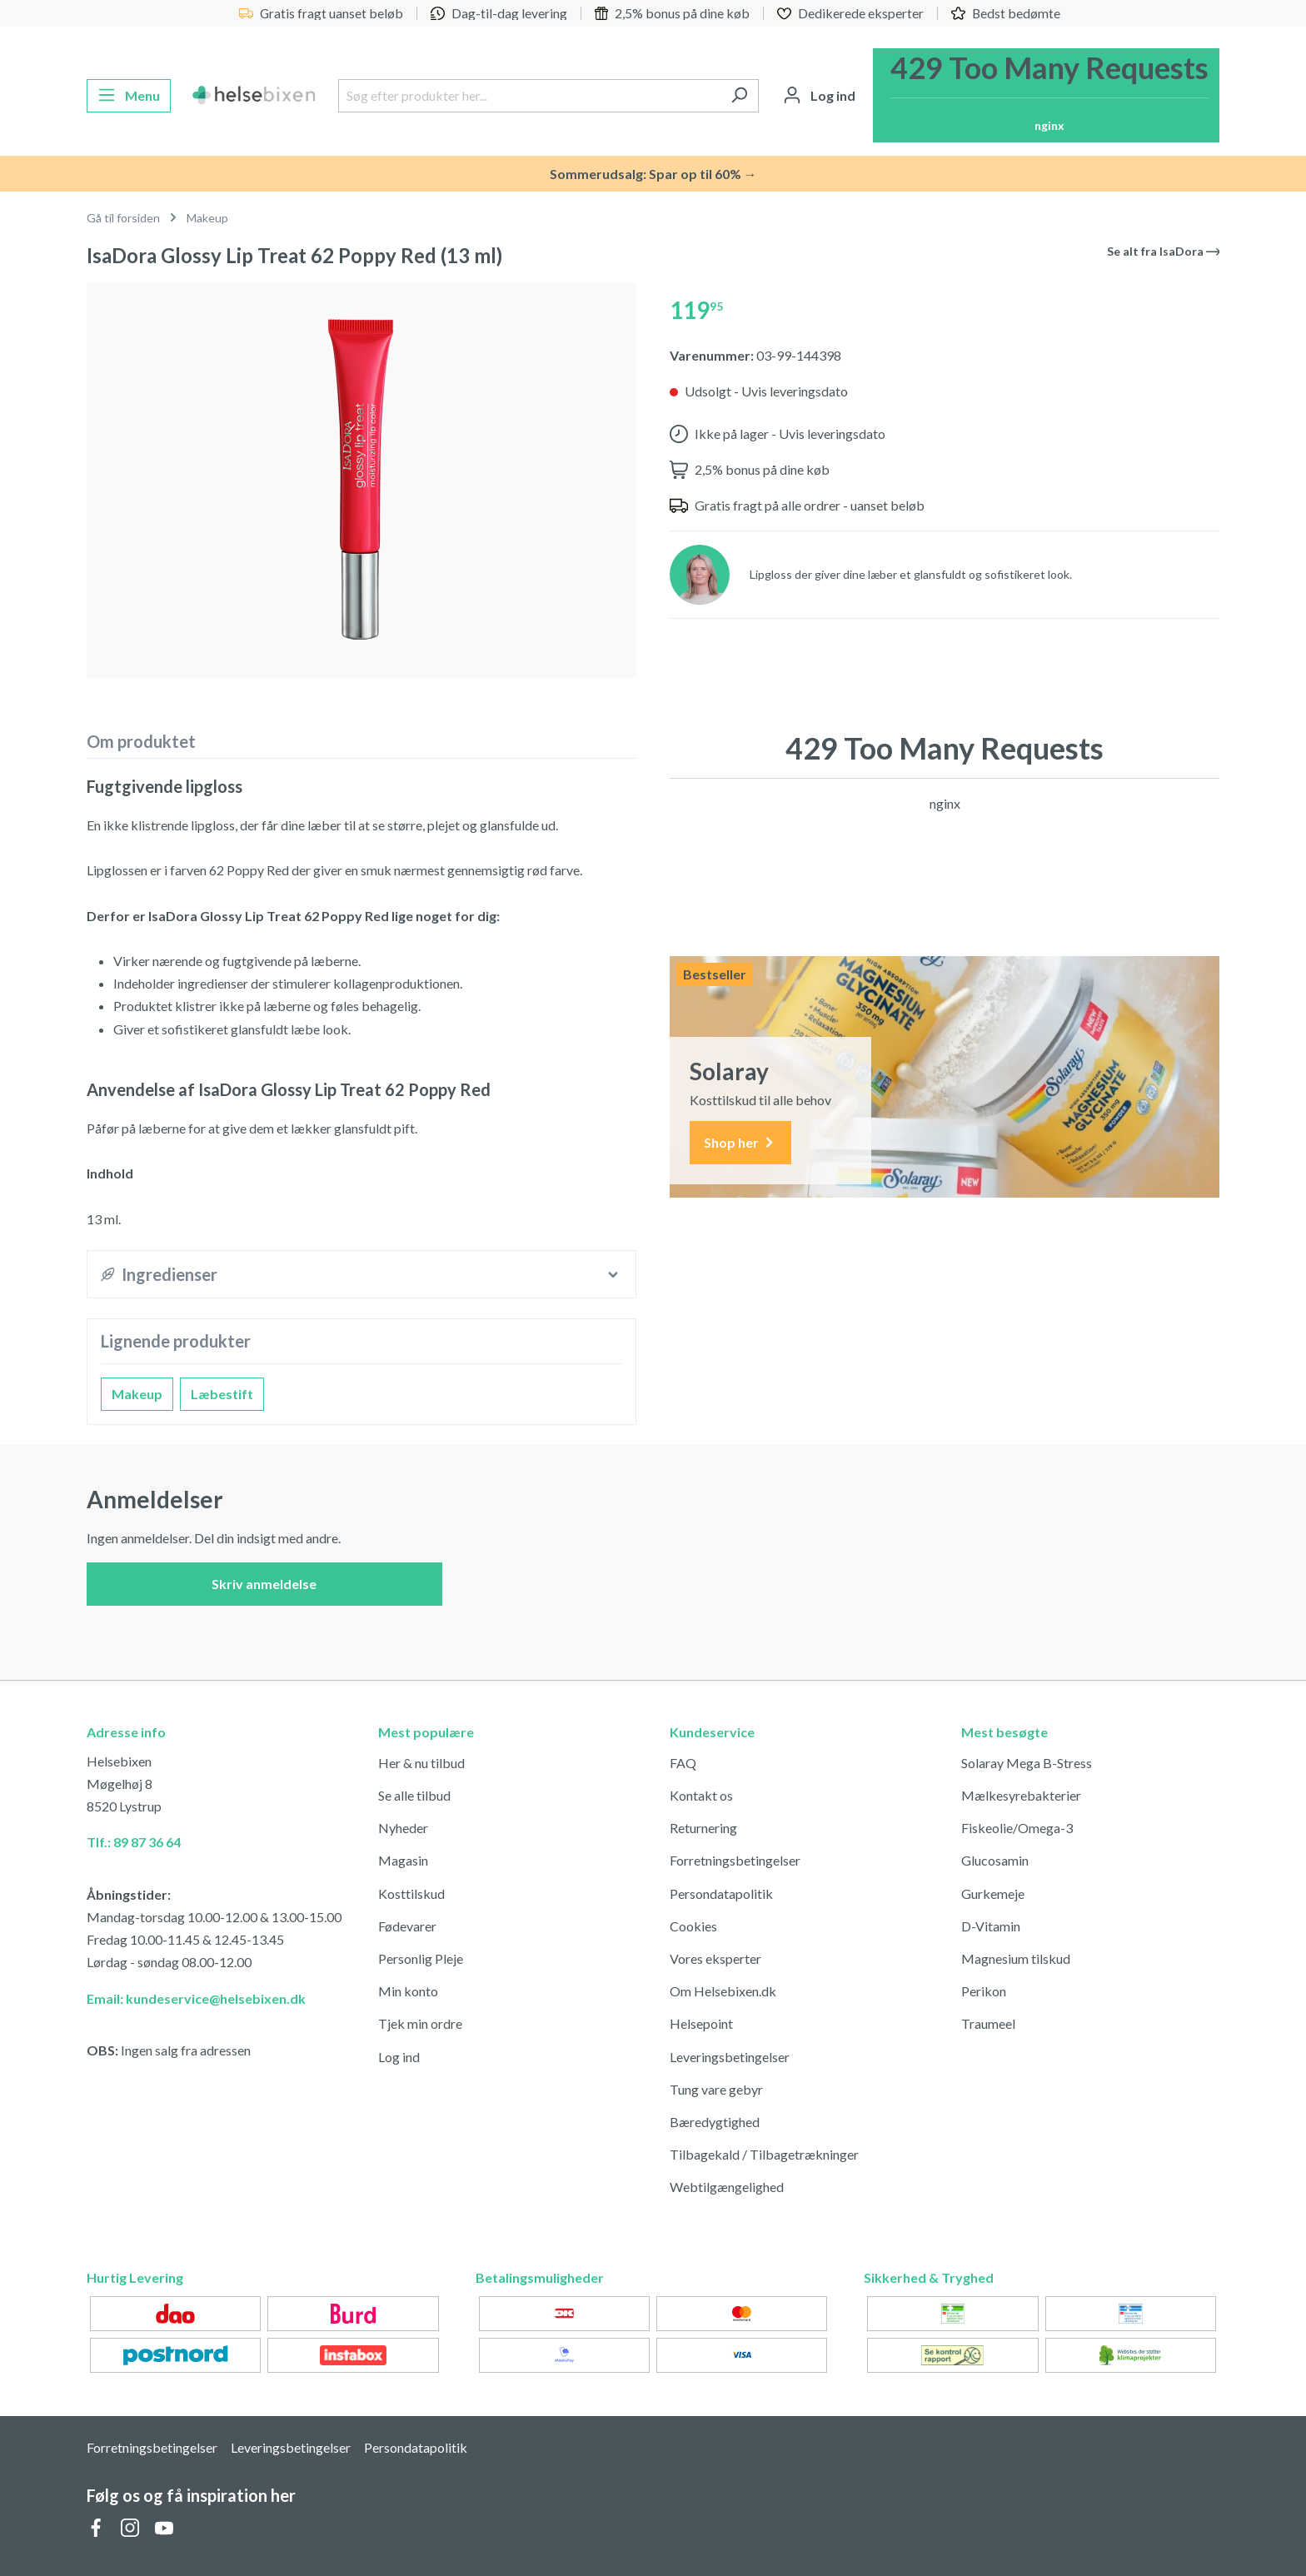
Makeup (137, 1394)
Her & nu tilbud (421, 1763)
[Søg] (739, 95)
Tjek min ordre (420, 2023)
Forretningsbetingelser (735, 1860)
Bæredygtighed (715, 2122)
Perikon (983, 1991)
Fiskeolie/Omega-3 (1017, 1828)
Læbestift (222, 1394)
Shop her (740, 1143)
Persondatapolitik (721, 1893)
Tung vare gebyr (716, 2089)
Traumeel (988, 2023)
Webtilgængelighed (727, 2187)
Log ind (399, 2057)
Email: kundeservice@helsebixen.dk (196, 1998)
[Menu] (129, 95)
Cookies (693, 1926)
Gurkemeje (992, 1893)
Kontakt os (701, 1795)
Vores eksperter (715, 1958)
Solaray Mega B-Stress (1026, 1763)
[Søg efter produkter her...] (529, 95)
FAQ (683, 1763)
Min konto (408, 1991)
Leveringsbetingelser (730, 2057)
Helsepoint (701, 2023)
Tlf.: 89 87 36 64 (134, 1842)
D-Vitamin (990, 1926)
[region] (361, 480)
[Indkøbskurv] (1046, 95)
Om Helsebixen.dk (723, 1991)
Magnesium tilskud (1015, 1958)
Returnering (703, 1828)
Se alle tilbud (414, 1795)
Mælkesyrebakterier (1021, 1795)
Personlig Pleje (420, 1958)
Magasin (403, 1860)
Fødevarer (407, 1926)
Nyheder (403, 1828)
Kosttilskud (411, 1893)
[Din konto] (819, 95)
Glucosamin (995, 1860)
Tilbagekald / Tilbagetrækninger (764, 2154)
